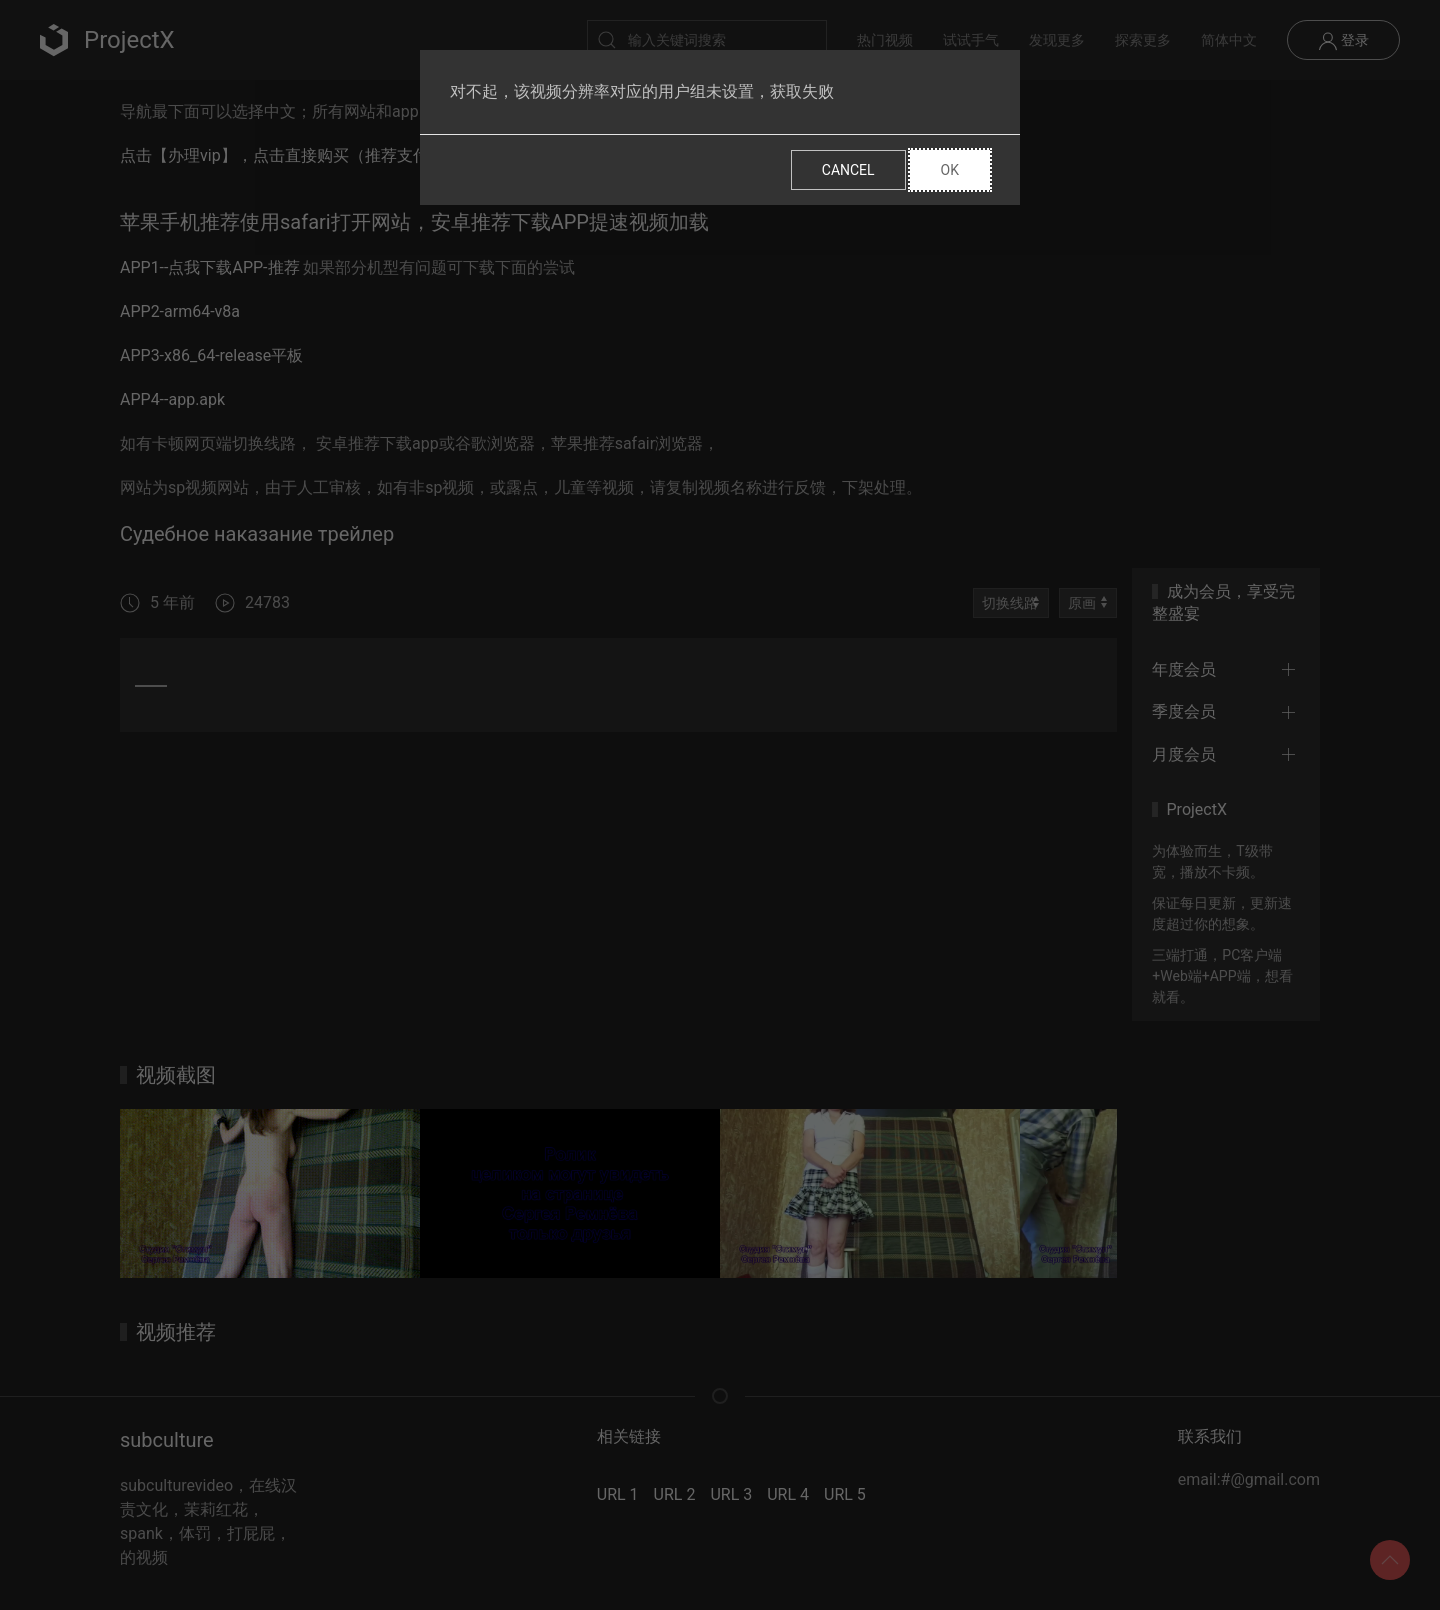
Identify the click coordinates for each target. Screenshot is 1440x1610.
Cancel (848, 170)
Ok (950, 170)
